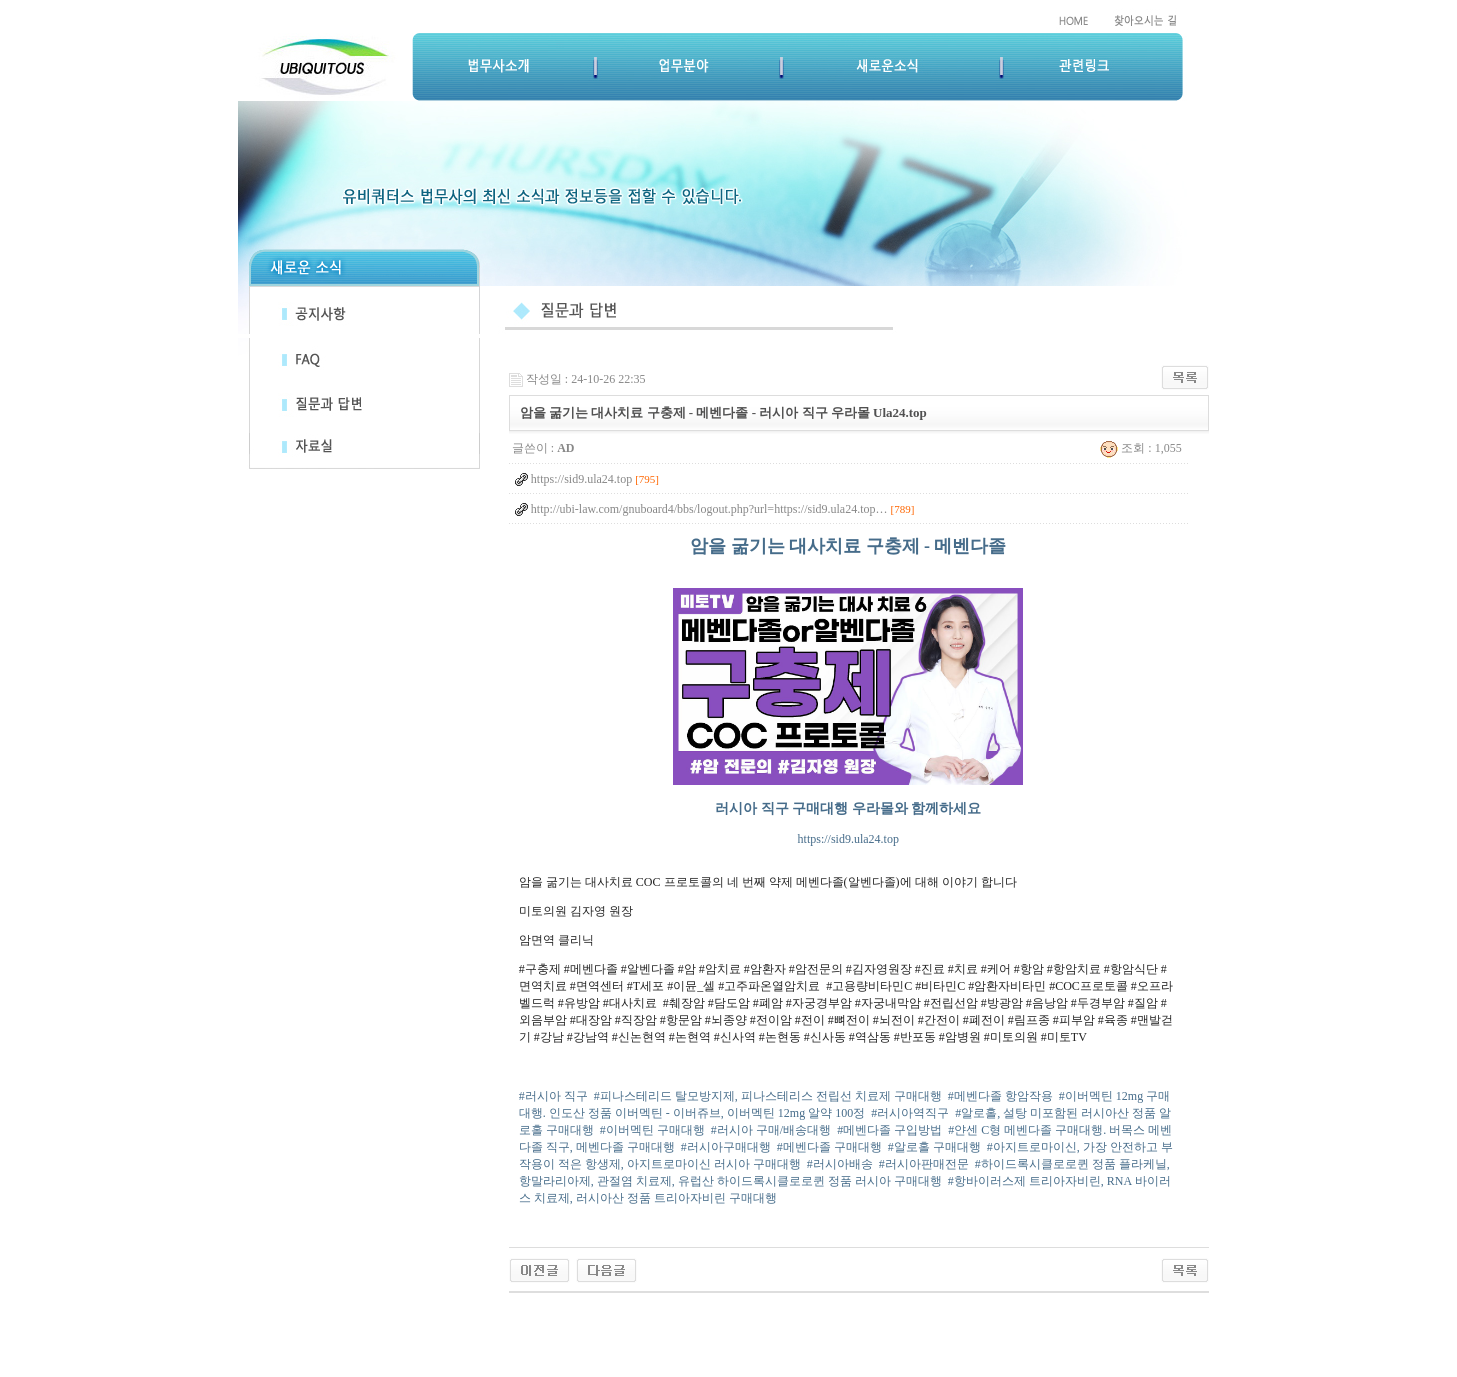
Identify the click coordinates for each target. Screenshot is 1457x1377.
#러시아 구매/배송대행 (771, 1130)
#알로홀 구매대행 (934, 1147)
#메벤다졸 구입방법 (889, 1130)
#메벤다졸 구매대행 (829, 1147)
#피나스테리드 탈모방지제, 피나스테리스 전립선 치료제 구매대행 (768, 1096)
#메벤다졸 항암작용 (1000, 1096)
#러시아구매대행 (726, 1147)
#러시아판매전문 (924, 1164)
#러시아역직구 (910, 1113)
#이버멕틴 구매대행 (652, 1130)
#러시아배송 (840, 1164)
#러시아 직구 (553, 1096)
